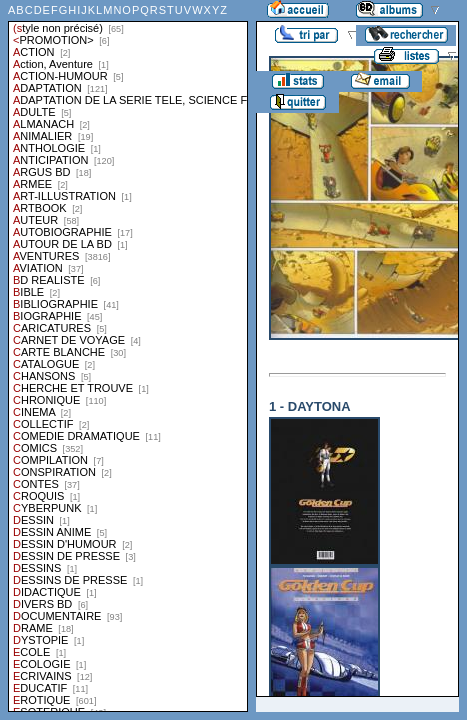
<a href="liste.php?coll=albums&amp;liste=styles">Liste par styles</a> (128, 356)
